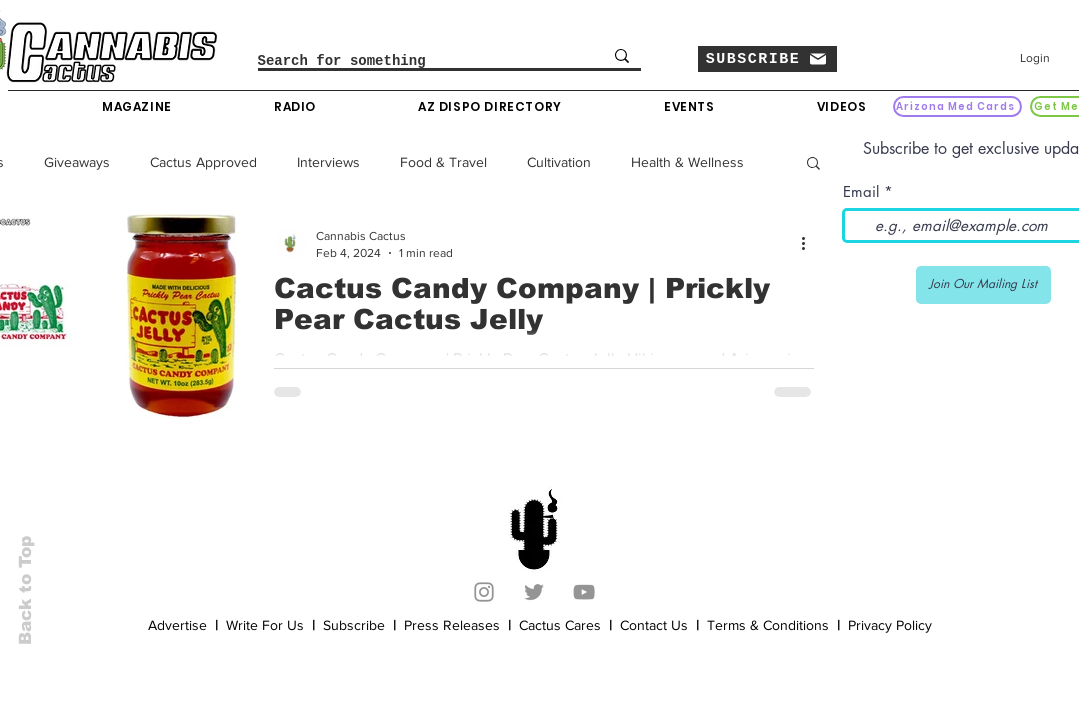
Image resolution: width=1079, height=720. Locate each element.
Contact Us (654, 625)
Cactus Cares (560, 625)
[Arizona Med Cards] (957, 106)
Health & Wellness (687, 162)
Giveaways (77, 162)
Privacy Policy (890, 625)
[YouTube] (584, 592)
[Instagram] (484, 592)
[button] (767, 59)
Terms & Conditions (768, 625)
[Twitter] (534, 592)
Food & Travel (443, 162)
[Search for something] (409, 62)
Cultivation (559, 162)
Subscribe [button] (354, 625)
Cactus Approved (203, 162)
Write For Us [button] (265, 625)
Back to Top (25, 590)
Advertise (177, 625)
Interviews (328, 162)
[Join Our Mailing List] (983, 285)
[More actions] (811, 243)
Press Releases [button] (452, 625)
